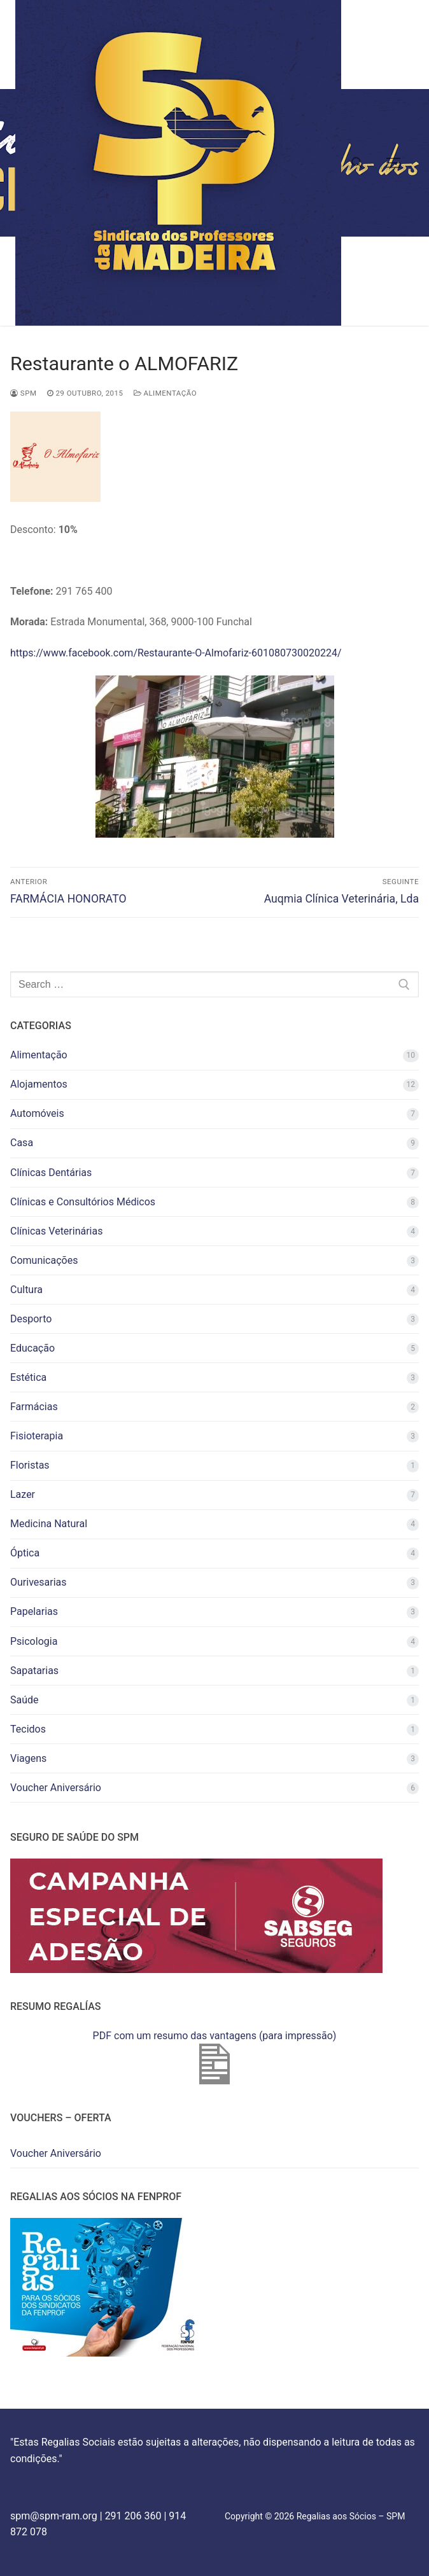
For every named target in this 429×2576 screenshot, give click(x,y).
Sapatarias (34, 1671)
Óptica (24, 1553)
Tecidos (28, 1729)
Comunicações (44, 1260)
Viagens (28, 1758)
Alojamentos (38, 1084)
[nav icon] (393, 162)
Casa (21, 1143)
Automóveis (37, 1113)
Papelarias (34, 1611)
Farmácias (34, 1407)
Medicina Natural (48, 1524)
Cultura (26, 1290)
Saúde (24, 1700)
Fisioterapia (36, 1436)
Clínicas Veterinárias (56, 1231)
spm (23, 393)
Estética (28, 1377)
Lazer (22, 1494)
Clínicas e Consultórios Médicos (82, 1202)
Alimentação (165, 393)
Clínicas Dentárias (51, 1173)
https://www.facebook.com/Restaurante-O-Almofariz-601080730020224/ (175, 653)
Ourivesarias (38, 1582)
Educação (32, 1348)
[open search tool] (357, 163)
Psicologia (33, 1641)
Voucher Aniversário (55, 1788)
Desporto (31, 1319)
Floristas (30, 1465)
